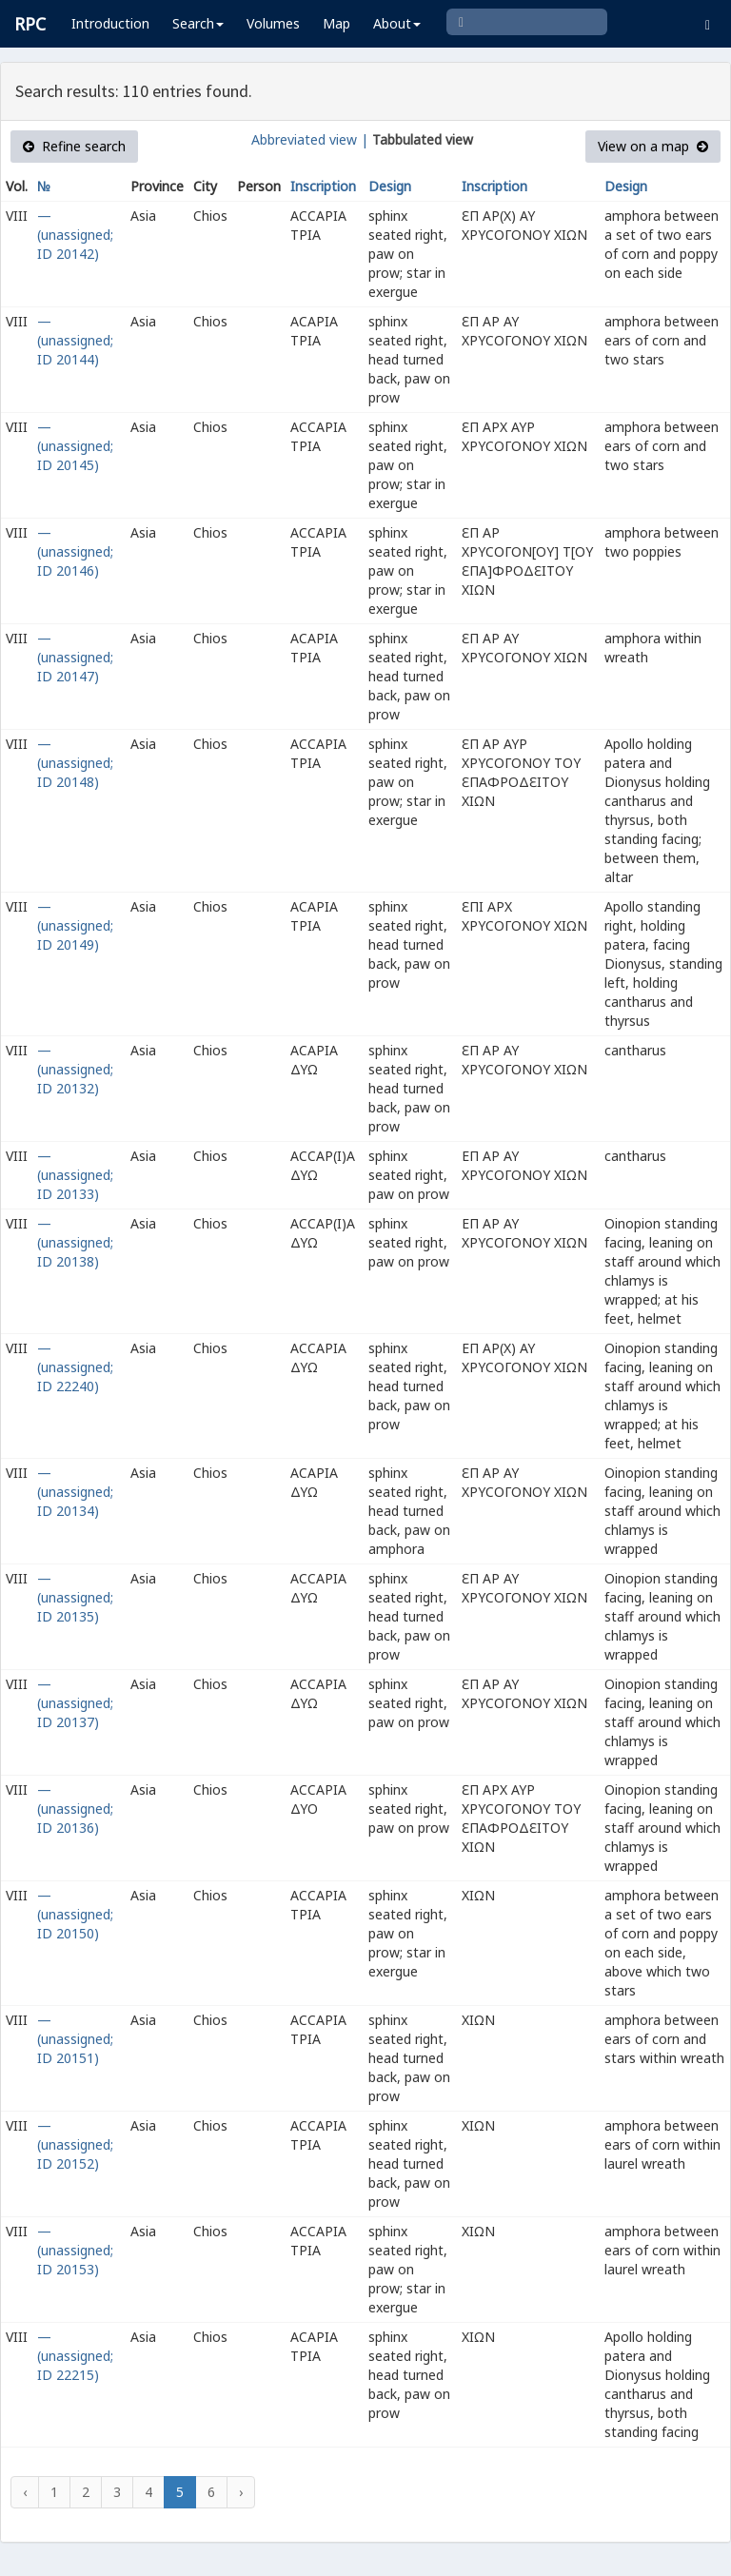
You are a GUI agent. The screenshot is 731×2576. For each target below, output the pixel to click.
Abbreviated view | (309, 139)
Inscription (323, 186)
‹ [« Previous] (25, 2492)
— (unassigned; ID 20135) (75, 1597)
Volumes (273, 23)
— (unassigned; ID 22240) (75, 1367)
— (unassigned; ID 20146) (75, 551)
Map (336, 23)
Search (198, 23)
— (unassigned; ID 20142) (75, 234)
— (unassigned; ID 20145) (75, 446)
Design (389, 186)
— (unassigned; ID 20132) (75, 1069)
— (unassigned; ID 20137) (75, 1703)
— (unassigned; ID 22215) (75, 2356)
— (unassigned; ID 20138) (75, 1242)
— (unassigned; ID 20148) (75, 763)
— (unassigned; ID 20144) (75, 340)
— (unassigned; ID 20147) (75, 657)
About (397, 23)
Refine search (74, 146)
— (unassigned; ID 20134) (75, 1492)
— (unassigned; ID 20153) (75, 2250)
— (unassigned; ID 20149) (75, 925)
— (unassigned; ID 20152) (75, 2144)
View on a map (653, 146)
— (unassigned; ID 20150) (75, 1914)
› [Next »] (241, 2492)
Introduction (110, 23)
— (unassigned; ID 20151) (75, 2039)
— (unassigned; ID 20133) (75, 1175)
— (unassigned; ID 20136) (75, 1808)
